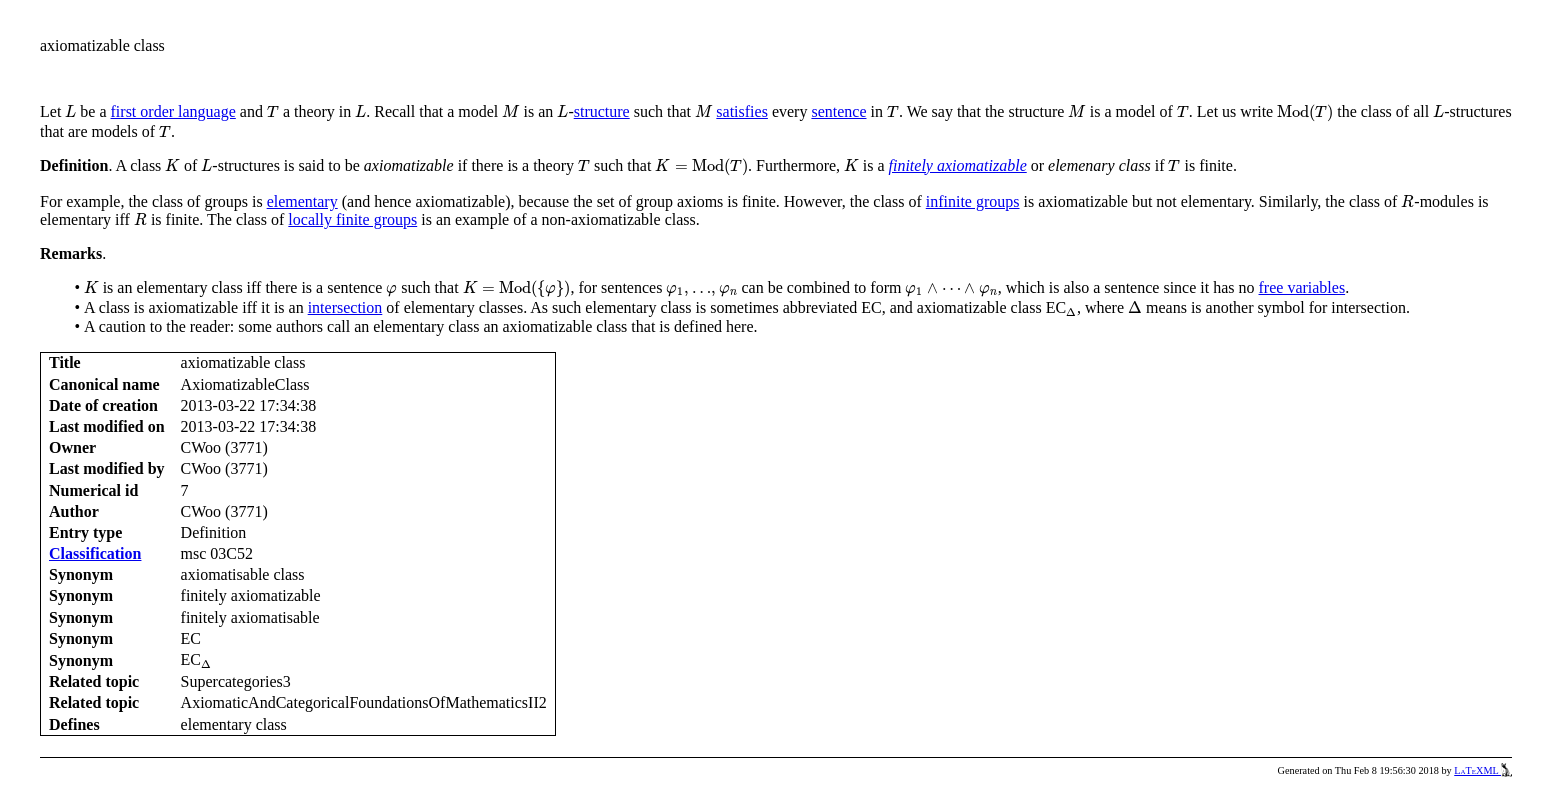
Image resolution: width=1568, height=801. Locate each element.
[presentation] (70, 111)
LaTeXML (1483, 770)
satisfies (742, 111)
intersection (345, 307)
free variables (1302, 287)
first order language (173, 111)
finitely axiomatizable (958, 165)
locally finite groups (352, 219)
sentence (838, 111)
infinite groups (973, 201)
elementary (302, 201)
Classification (95, 553)
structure (602, 111)
